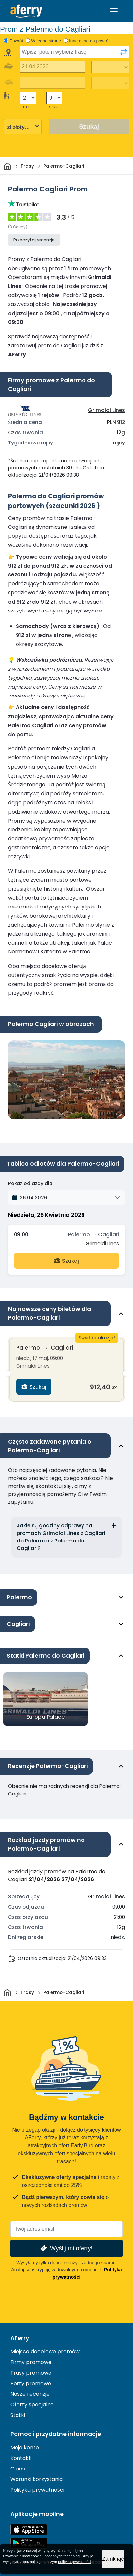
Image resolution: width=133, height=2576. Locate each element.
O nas (17, 2468)
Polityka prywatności (37, 2490)
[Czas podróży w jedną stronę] (110, 67)
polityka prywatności (74, 2562)
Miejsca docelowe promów (45, 2351)
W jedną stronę (46, 40)
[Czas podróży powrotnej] (110, 83)
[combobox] (74, 52)
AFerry (19, 2338)
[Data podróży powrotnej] (52, 83)
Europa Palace (45, 1717)
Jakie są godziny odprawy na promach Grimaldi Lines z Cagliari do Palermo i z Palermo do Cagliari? (61, 1536)
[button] (66, 1197)
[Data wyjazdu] (52, 67)
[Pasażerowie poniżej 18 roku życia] (54, 98)
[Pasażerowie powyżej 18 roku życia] (28, 98)
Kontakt (20, 2458)
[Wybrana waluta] (22, 127)
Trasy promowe (30, 2373)
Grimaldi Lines (106, 410)
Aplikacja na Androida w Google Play (28, 2543)
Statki (17, 2415)
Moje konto (24, 2447)
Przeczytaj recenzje (34, 240)
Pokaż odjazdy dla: (30, 1183)
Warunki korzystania (36, 2479)
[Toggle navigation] (114, 11)
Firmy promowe (30, 2362)
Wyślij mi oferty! (65, 2248)
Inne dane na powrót (89, 40)
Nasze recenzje (30, 2394)
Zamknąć (113, 2559)
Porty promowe (30, 2383)
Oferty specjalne (32, 2404)
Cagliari (108, 1234)
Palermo (79, 1234)
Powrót (16, 40)
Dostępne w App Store (28, 2529)
